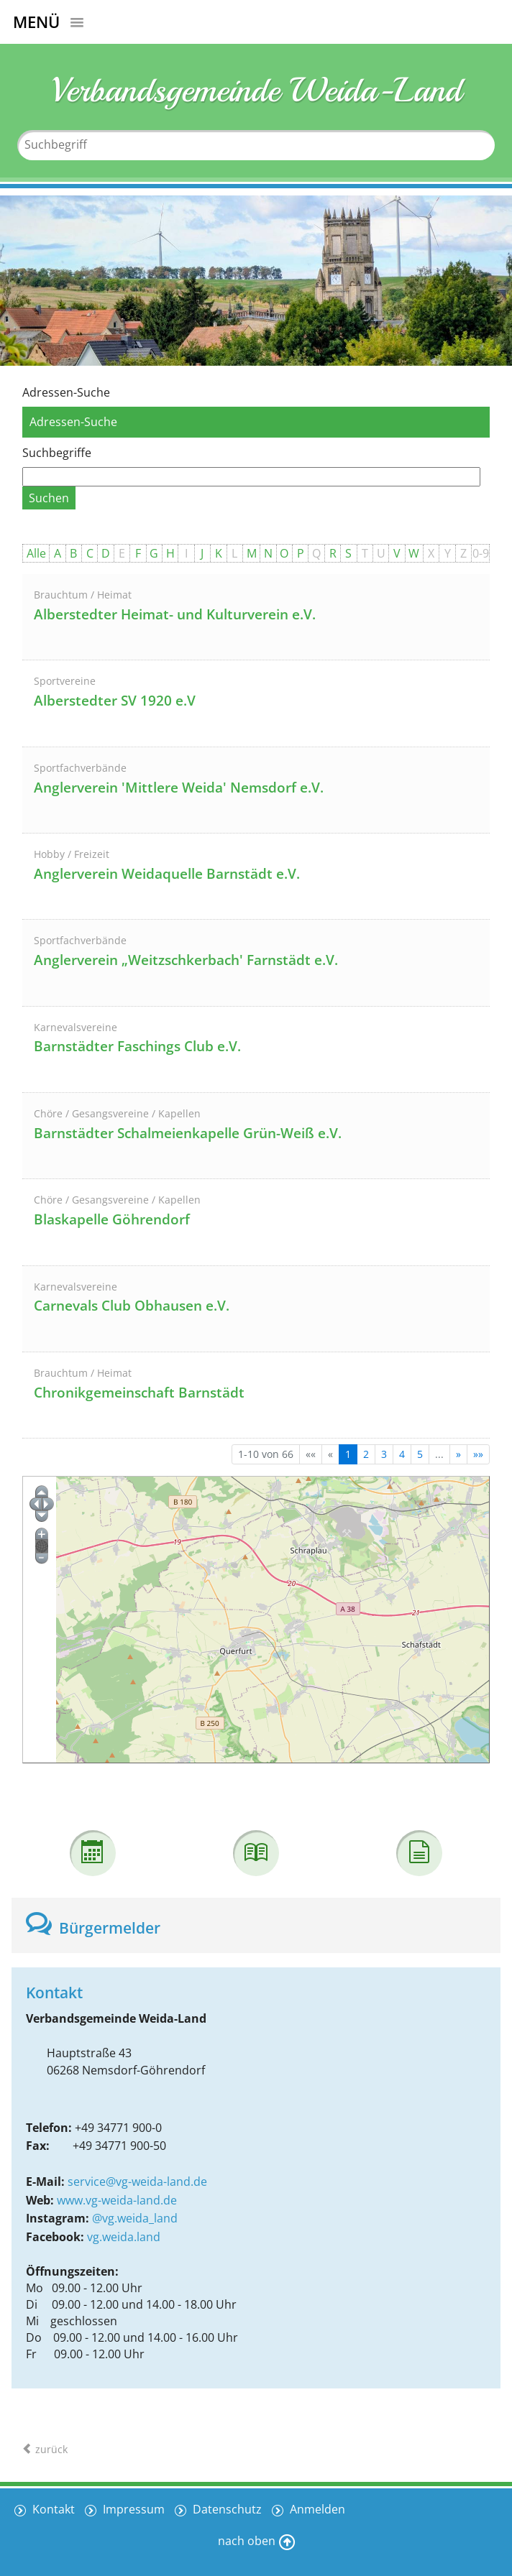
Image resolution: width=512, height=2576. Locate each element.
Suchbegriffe (56, 453)
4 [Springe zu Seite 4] (402, 1454)
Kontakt (52, 2509)
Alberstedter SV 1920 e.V (115, 700)
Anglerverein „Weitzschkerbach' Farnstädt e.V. (186, 960)
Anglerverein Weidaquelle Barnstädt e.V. (167, 873)
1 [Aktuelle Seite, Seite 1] (348, 1454)
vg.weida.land (123, 2237)
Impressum (132, 2509)
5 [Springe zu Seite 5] (420, 1454)
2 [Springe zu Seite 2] (366, 1454)
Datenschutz (226, 2509)
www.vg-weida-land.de (117, 2200)
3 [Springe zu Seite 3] (384, 1454)
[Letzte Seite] (478, 1454)
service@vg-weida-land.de (137, 2181)
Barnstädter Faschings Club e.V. (137, 1046)
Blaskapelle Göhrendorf (112, 1219)
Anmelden (316, 2509)
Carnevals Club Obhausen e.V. (131, 1305)
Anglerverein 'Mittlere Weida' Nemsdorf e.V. (179, 787)
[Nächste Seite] (458, 1454)
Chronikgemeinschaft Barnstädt (139, 1392)
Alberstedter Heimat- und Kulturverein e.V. (175, 614)
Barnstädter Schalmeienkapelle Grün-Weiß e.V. (188, 1133)
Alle (36, 553)
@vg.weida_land (135, 2218)
